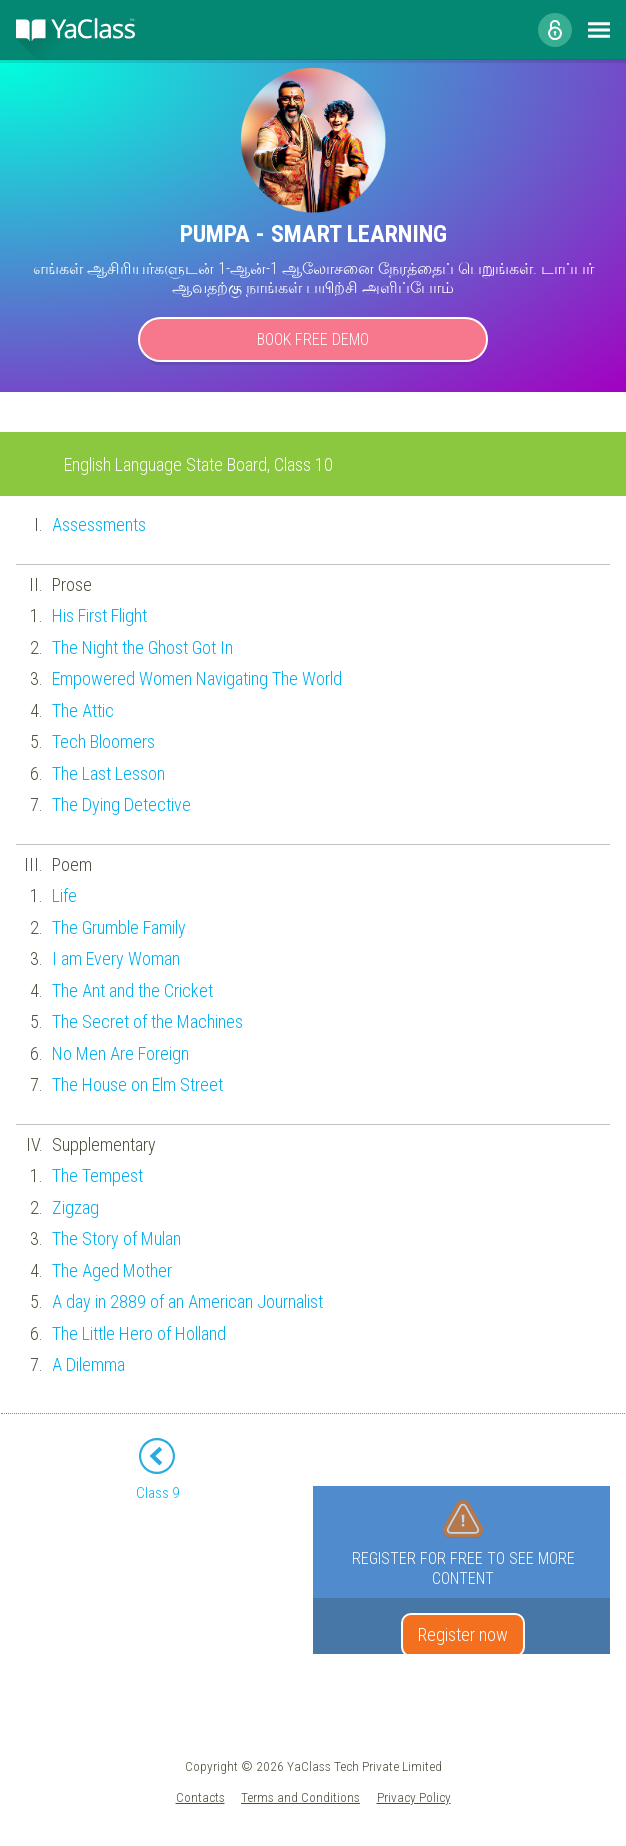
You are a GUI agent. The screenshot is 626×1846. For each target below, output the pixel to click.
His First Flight (99, 615)
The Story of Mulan (116, 1238)
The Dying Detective (121, 804)
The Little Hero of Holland (139, 1333)
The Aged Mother (112, 1270)
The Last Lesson (108, 773)
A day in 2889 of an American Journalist (187, 1301)
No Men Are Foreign (120, 1053)
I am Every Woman (116, 958)
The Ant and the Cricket (132, 990)
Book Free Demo (313, 339)
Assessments (99, 524)
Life (64, 895)
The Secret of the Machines (147, 1021)
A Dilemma (88, 1364)
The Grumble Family (119, 927)
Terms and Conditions (300, 1797)
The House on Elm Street (137, 1084)
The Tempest (97, 1175)
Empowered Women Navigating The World (197, 678)
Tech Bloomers (103, 741)
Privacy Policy (414, 1797)
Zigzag (75, 1207)
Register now (463, 1634)
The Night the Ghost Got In (142, 647)
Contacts (200, 1797)
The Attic (83, 710)
